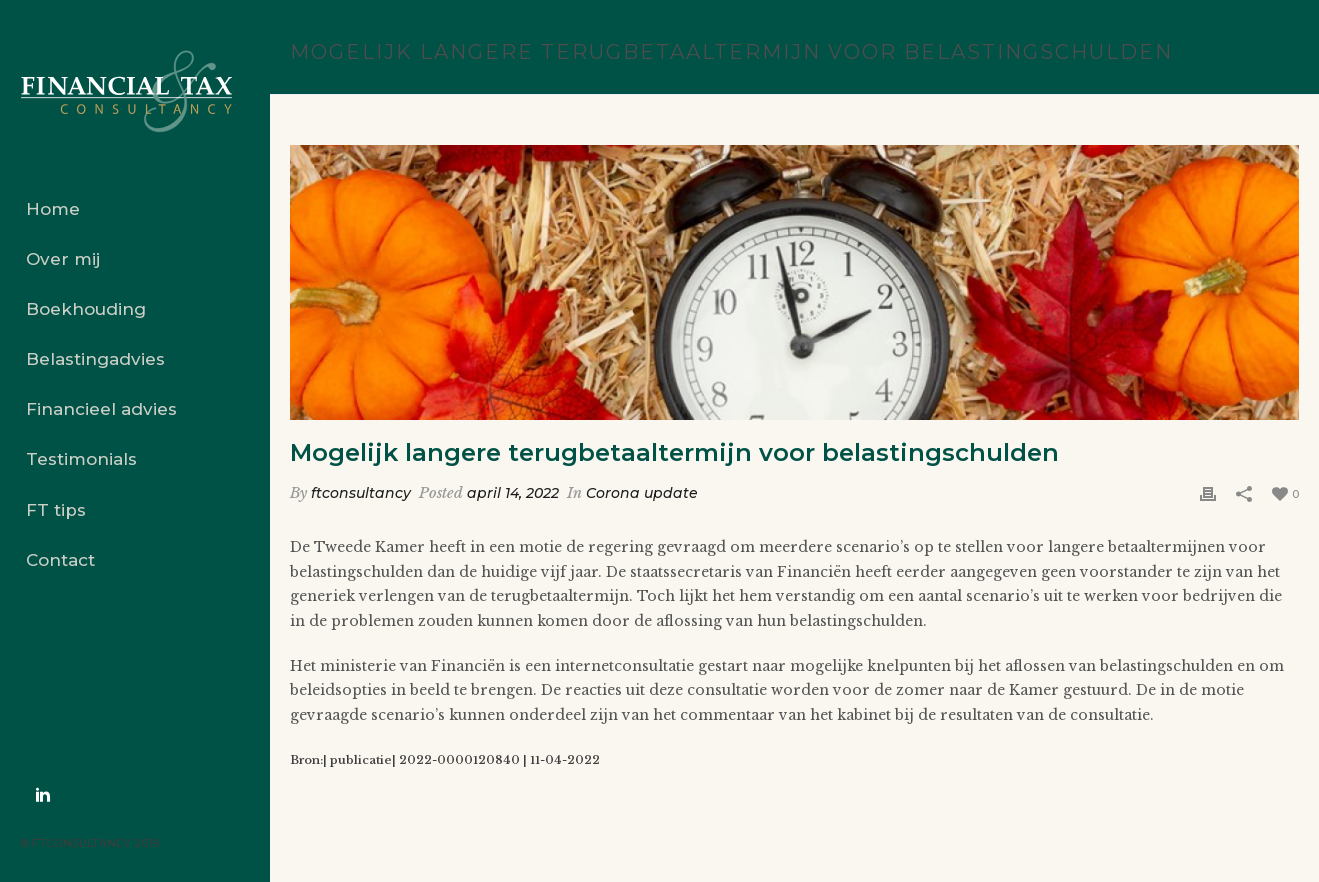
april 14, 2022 (513, 493)
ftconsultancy (361, 493)
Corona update (642, 493)
